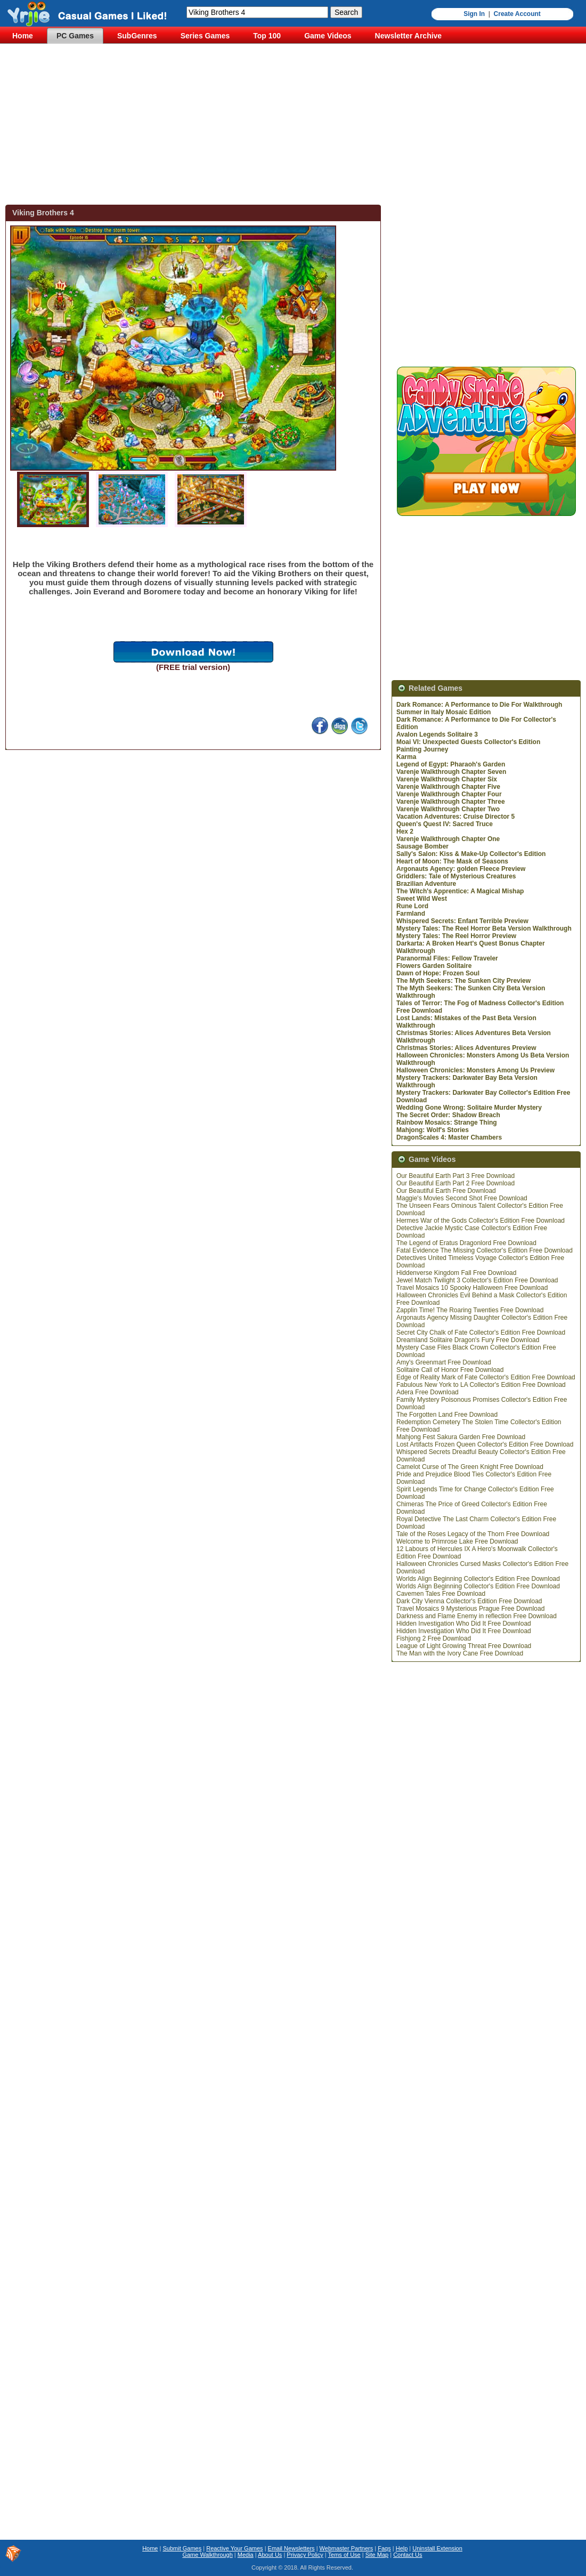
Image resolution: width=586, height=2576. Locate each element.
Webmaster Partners (346, 2548)
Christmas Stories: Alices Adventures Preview (466, 1048)
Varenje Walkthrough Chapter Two (448, 809)
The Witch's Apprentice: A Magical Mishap (460, 891)
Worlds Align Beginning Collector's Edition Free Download (478, 1578)
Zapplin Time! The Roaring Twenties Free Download (469, 1310)
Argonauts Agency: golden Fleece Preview (460, 869)
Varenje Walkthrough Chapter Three (450, 801)
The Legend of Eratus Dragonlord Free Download (466, 1243)
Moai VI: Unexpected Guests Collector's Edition (468, 742)
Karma (406, 757)
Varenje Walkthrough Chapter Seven (451, 772)
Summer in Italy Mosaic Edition (443, 712)
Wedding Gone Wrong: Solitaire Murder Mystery (469, 1107)
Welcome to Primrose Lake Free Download (457, 1541)
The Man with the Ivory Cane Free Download (459, 1653)
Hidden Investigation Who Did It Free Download (463, 1623)
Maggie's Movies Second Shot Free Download (461, 1198)
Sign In (474, 14)
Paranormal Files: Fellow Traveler (447, 958)
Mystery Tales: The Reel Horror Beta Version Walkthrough (484, 928)
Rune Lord (412, 906)
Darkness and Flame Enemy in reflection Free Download (476, 1616)
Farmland (410, 913)
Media (246, 2554)
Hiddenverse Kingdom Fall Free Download (456, 1273)
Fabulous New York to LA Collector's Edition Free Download (481, 1384)
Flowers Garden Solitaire (433, 966)
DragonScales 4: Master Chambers (449, 1137)
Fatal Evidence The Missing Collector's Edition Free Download (484, 1250)
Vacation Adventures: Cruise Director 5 (455, 816)
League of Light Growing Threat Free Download (463, 1646)
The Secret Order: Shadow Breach (448, 1115)
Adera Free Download (427, 1392)
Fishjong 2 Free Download (433, 1638)
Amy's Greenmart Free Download (443, 1362)
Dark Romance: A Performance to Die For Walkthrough (479, 704)
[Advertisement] (295, 124)
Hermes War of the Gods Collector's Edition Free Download (480, 1220)
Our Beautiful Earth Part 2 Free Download (455, 1183)
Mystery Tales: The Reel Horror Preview (456, 936)
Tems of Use (344, 2554)
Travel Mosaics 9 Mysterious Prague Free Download (470, 1608)
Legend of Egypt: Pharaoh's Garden (450, 764)
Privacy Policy (305, 2554)
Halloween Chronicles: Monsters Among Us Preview (475, 1070)
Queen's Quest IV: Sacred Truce (444, 824)
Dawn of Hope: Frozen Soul (437, 973)
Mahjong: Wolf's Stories (432, 1130)
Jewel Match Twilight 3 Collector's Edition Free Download (477, 1280)
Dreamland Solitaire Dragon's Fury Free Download (467, 1340)
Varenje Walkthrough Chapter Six (446, 779)
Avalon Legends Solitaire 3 (437, 734)
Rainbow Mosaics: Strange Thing (446, 1122)
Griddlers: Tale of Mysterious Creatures (456, 876)
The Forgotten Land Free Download (447, 1414)
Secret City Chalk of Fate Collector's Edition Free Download (480, 1332)
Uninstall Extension (437, 2548)
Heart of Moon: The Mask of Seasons (452, 861)
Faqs (384, 2548)
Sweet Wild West (421, 898)
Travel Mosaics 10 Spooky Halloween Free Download (472, 1287)
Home (150, 2548)
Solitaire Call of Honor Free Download (449, 1370)
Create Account (517, 14)
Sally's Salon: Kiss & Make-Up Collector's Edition (471, 854)
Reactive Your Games (234, 2548)
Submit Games (181, 2548)
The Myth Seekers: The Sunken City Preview (463, 980)
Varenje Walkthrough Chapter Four (449, 794)
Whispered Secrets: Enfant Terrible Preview (462, 921)
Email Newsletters (291, 2548)
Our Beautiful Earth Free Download (446, 1190)
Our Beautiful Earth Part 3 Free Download (455, 1176)
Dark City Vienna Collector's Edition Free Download (469, 1601)
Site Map (376, 2554)
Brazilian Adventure (426, 883)
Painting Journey (422, 749)
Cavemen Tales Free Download (440, 1593)
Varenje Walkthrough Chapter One (448, 839)
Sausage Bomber (422, 846)
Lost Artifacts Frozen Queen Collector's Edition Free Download (484, 1444)
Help (402, 2548)
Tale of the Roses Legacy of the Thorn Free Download (472, 1534)
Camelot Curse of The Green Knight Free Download (469, 1467)
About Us (270, 2554)
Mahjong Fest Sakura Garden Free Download (460, 1437)
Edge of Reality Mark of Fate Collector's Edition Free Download (485, 1377)
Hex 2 (404, 831)
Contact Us (407, 2554)
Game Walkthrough (207, 2554)
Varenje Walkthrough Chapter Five (448, 786)
